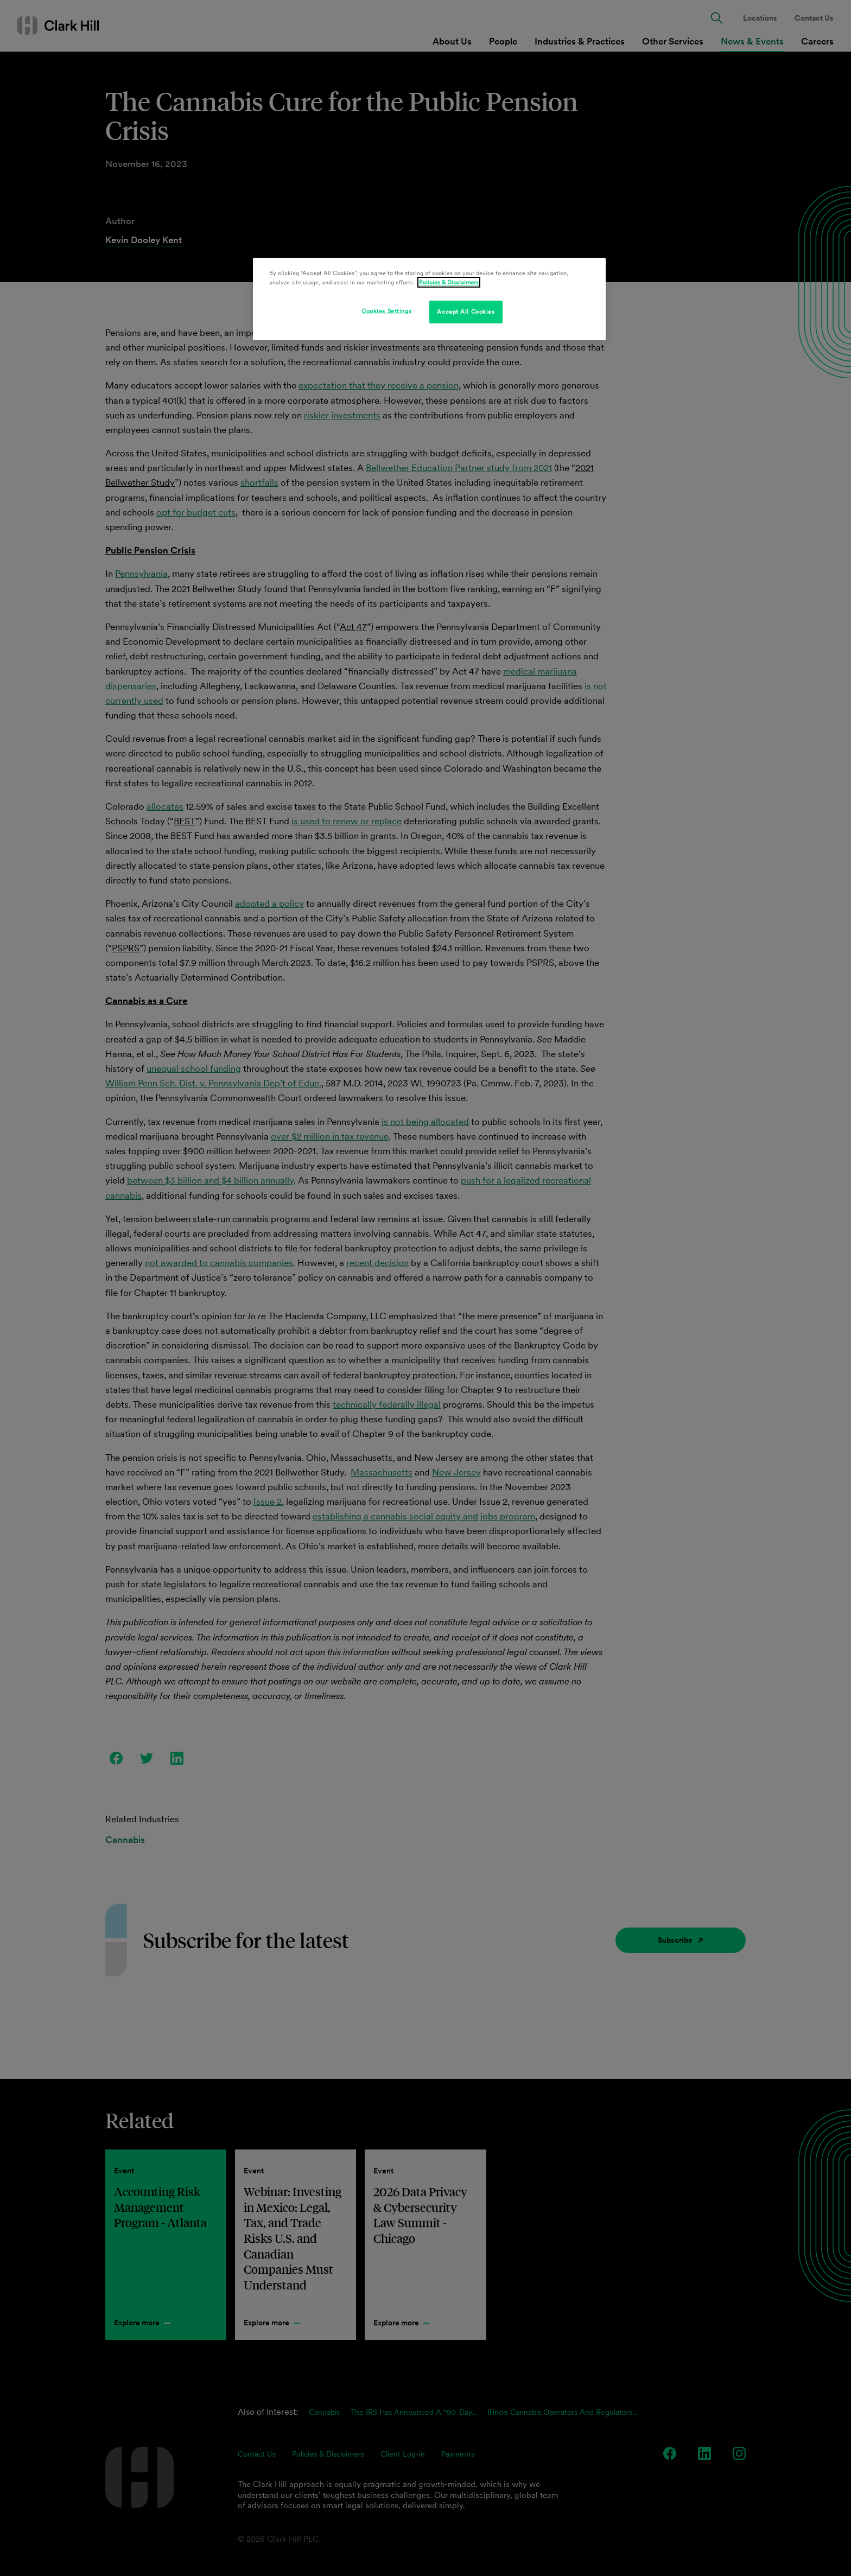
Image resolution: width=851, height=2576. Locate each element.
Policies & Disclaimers (449, 282)
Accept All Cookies (465, 311)
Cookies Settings (386, 311)
